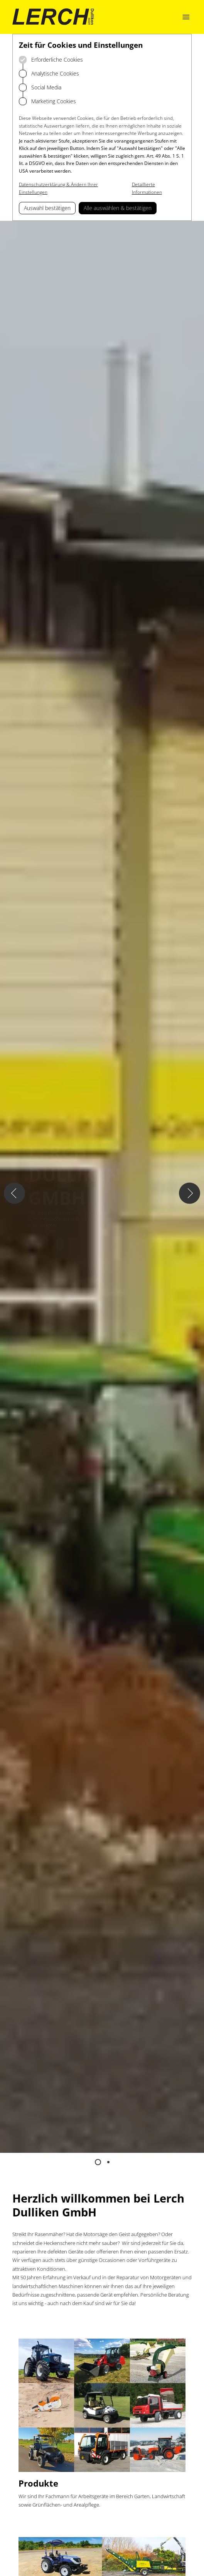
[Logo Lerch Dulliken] (53, 17)
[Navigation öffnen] (186, 17)
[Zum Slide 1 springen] (98, 2162)
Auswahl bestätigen (47, 208)
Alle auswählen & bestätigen (118, 208)
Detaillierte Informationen (147, 188)
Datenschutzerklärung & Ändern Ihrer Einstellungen (58, 188)
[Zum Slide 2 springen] (108, 2162)
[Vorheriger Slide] (14, 1193)
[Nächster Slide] (189, 1193)
